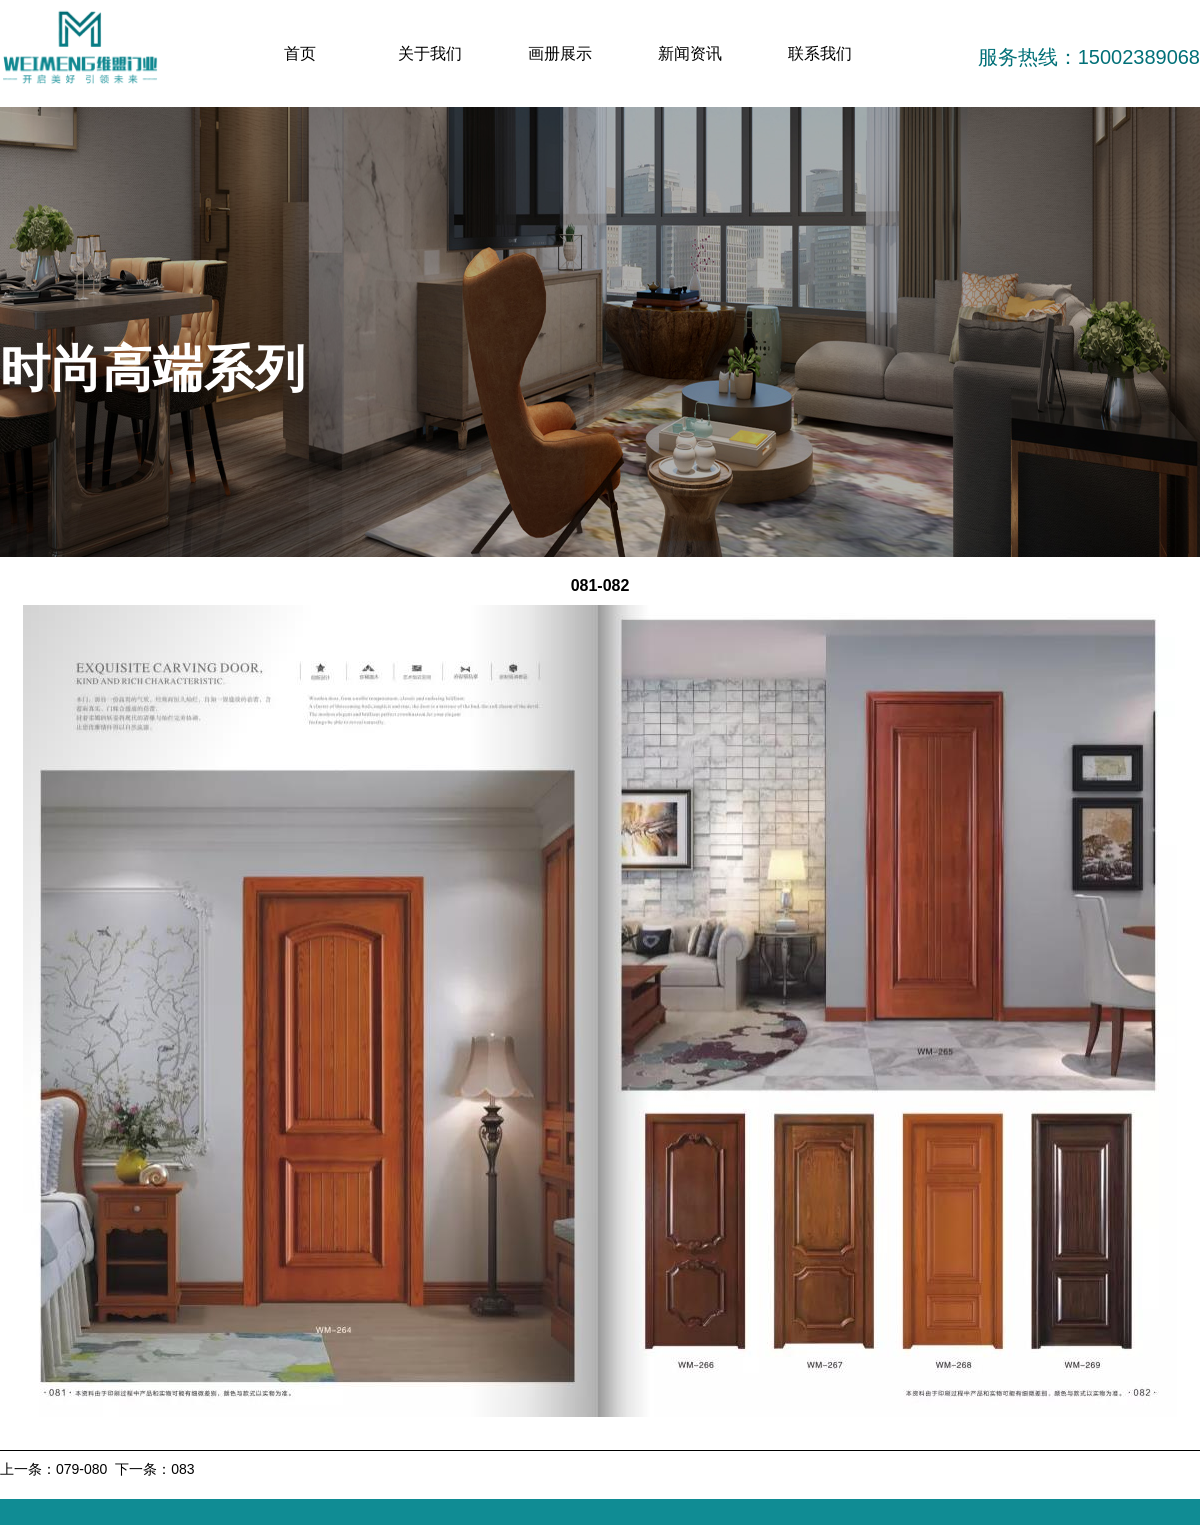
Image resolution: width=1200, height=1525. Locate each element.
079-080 (81, 1469)
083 (182, 1469)
